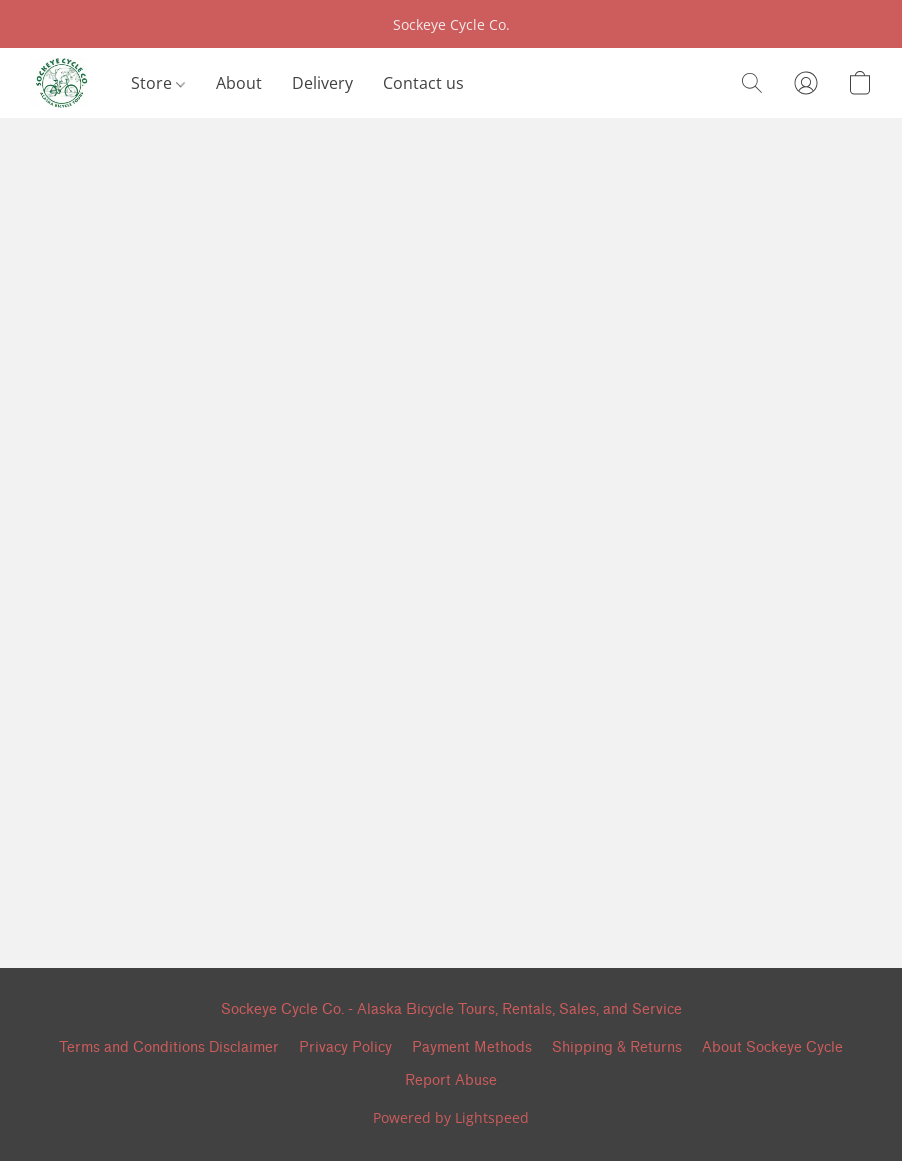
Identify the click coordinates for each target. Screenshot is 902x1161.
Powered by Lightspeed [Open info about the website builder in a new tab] (451, 1117)
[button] (60, 83)
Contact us (423, 83)
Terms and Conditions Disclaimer (169, 1047)
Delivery (322, 83)
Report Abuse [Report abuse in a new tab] (451, 1080)
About (239, 83)
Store (158, 83)
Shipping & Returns (617, 1047)
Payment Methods (472, 1047)
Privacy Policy (345, 1047)
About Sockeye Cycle (772, 1047)
